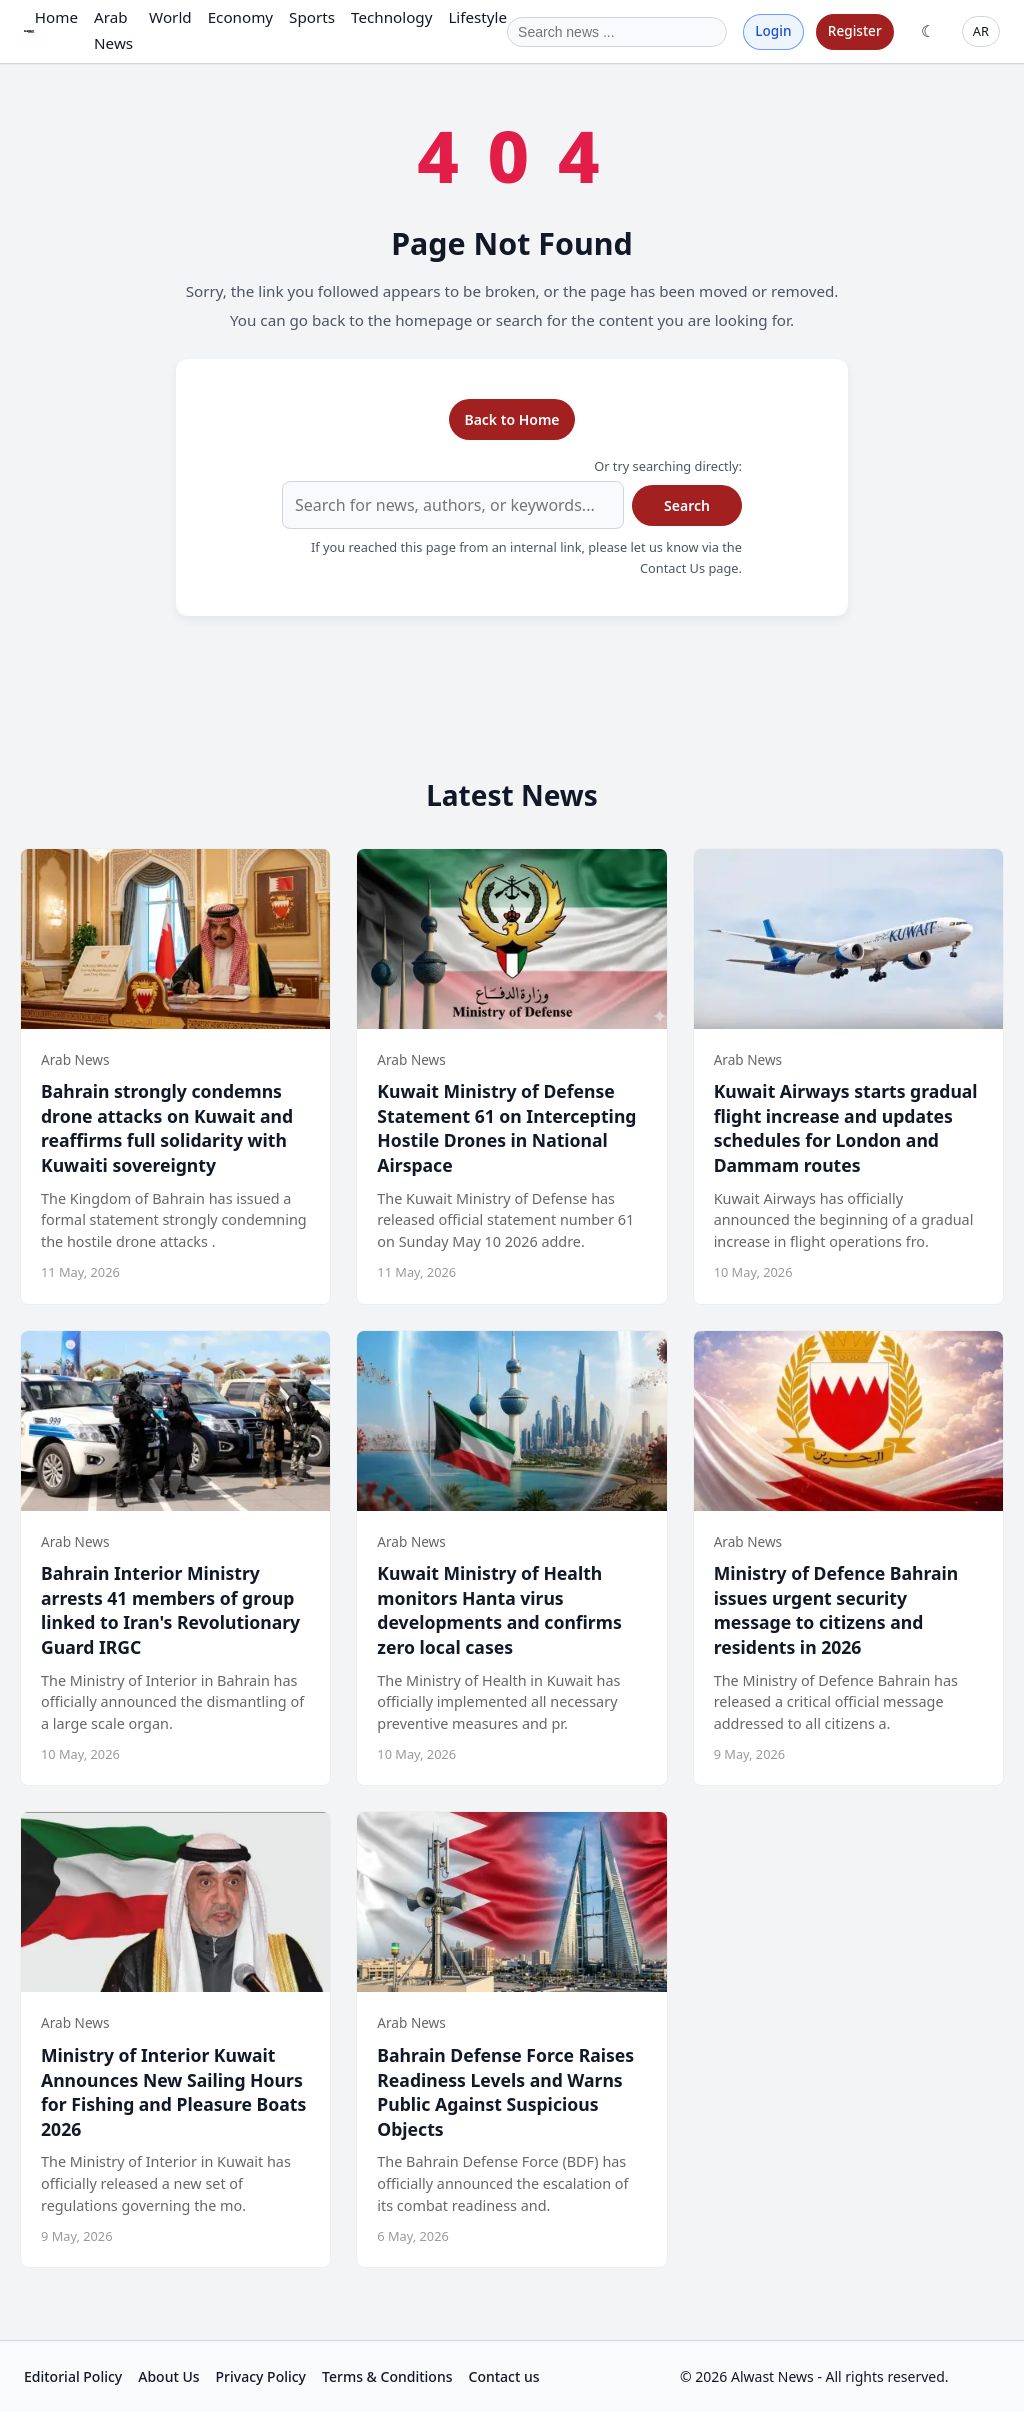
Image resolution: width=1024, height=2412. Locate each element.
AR (981, 31)
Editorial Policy (73, 2376)
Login (773, 30)
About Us (168, 2376)
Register (855, 30)
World (170, 17)
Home (56, 17)
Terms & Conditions (387, 2376)
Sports (312, 17)
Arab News (113, 29)
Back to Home (511, 419)
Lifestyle (477, 17)
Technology (391, 17)
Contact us (504, 2376)
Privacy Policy (261, 2376)
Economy (240, 17)
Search (687, 505)
